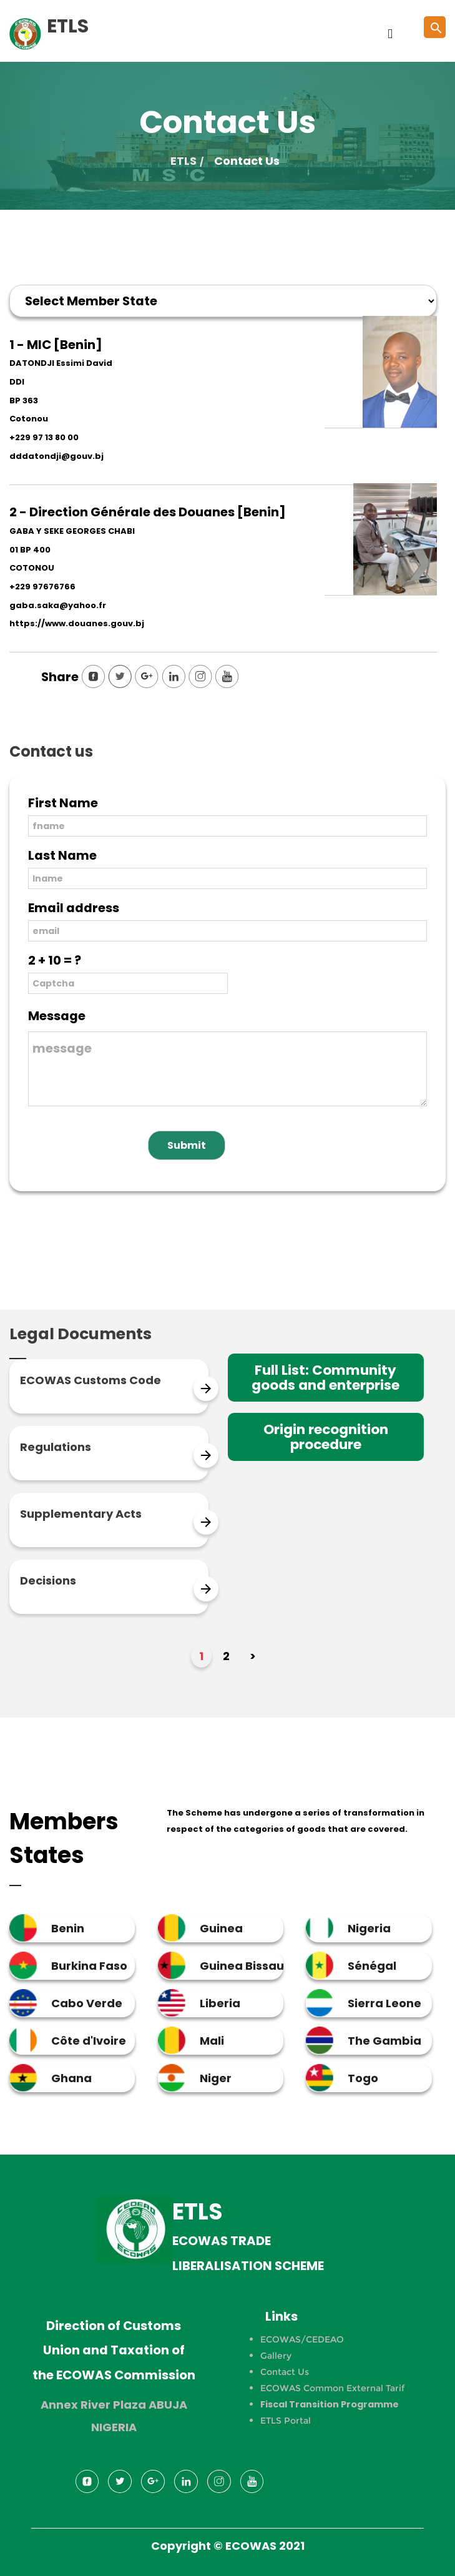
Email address (73, 908)
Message (57, 1016)
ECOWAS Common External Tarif (332, 2388)
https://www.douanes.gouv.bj (76, 623)
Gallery (275, 2355)
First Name (63, 803)
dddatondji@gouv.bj (56, 456)
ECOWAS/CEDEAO (302, 2339)
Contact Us (284, 2371)
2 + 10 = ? (54, 960)
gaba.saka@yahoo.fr (57, 605)
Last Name (62, 855)
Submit (186, 1145)
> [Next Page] (253, 1656)
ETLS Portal (285, 2420)
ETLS (183, 161)
